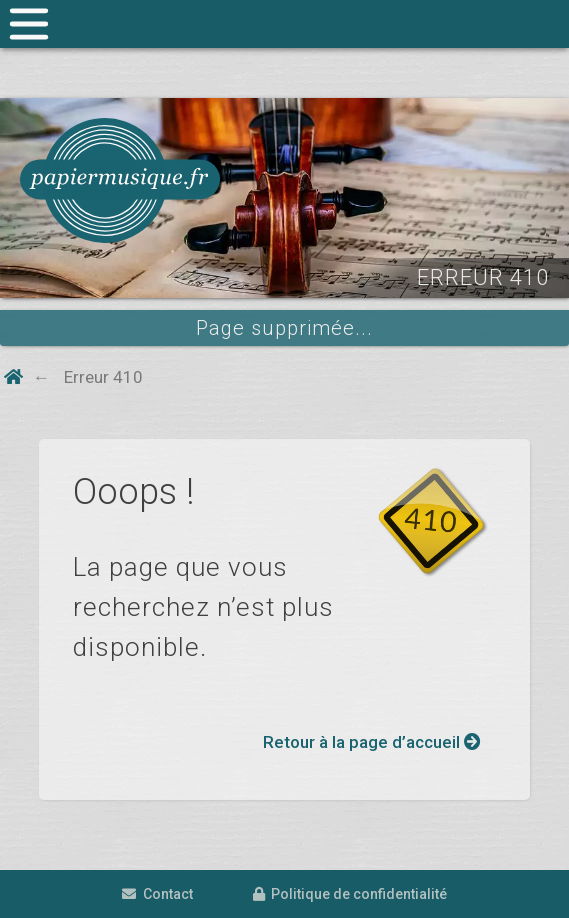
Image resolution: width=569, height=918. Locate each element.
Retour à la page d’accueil (372, 742)
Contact (157, 894)
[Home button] (13, 377)
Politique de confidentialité (350, 894)
